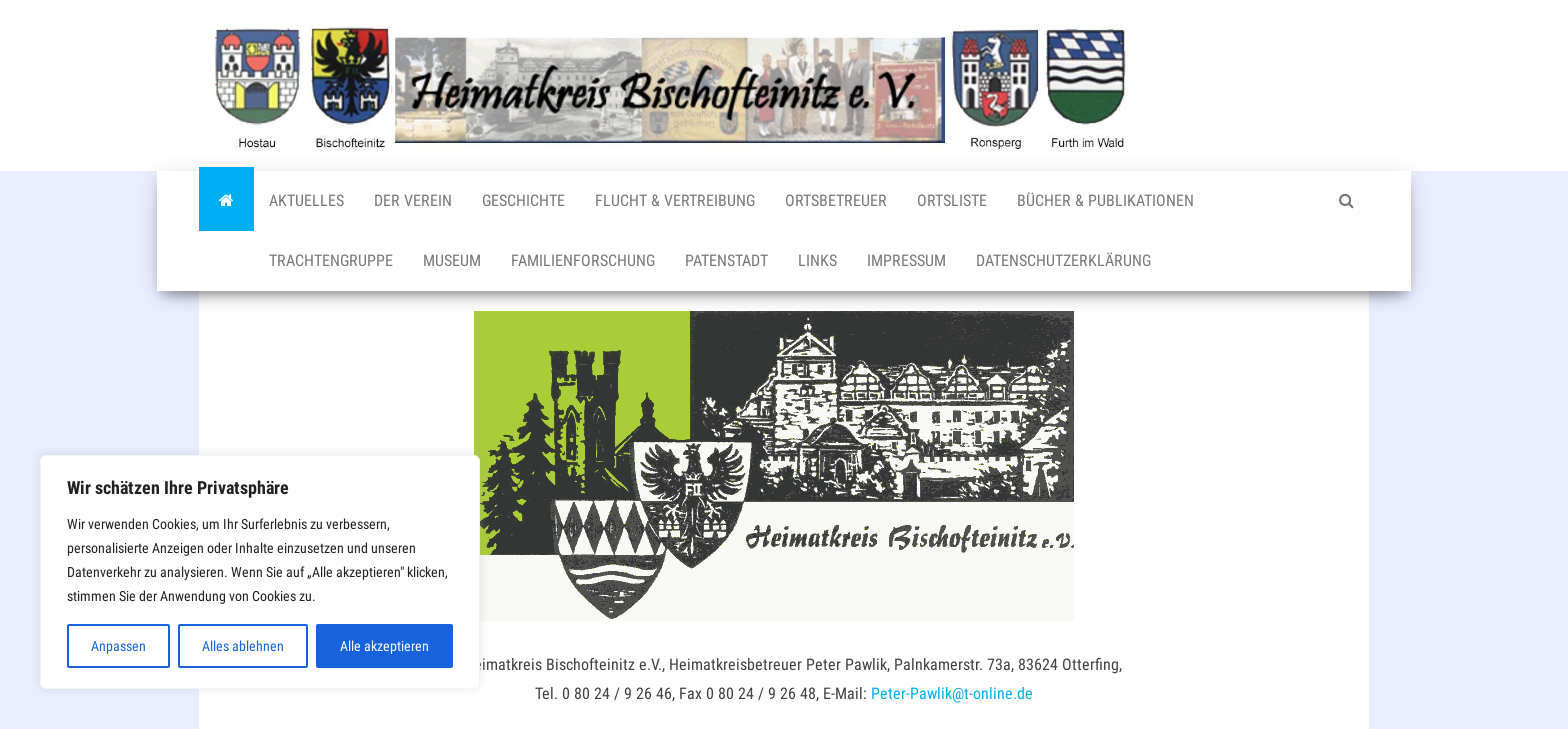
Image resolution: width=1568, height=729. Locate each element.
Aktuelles (306, 200)
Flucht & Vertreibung (675, 200)
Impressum (906, 260)
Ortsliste (952, 200)
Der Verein (413, 200)
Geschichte (523, 200)
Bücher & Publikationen (1105, 200)
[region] (260, 572)
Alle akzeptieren (384, 646)
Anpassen (118, 646)
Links (817, 260)
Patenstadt (726, 260)
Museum (452, 260)
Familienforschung (583, 260)
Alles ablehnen (243, 646)
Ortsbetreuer (836, 200)
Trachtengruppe (331, 260)
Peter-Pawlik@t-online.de (952, 693)
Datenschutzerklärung (1063, 260)
